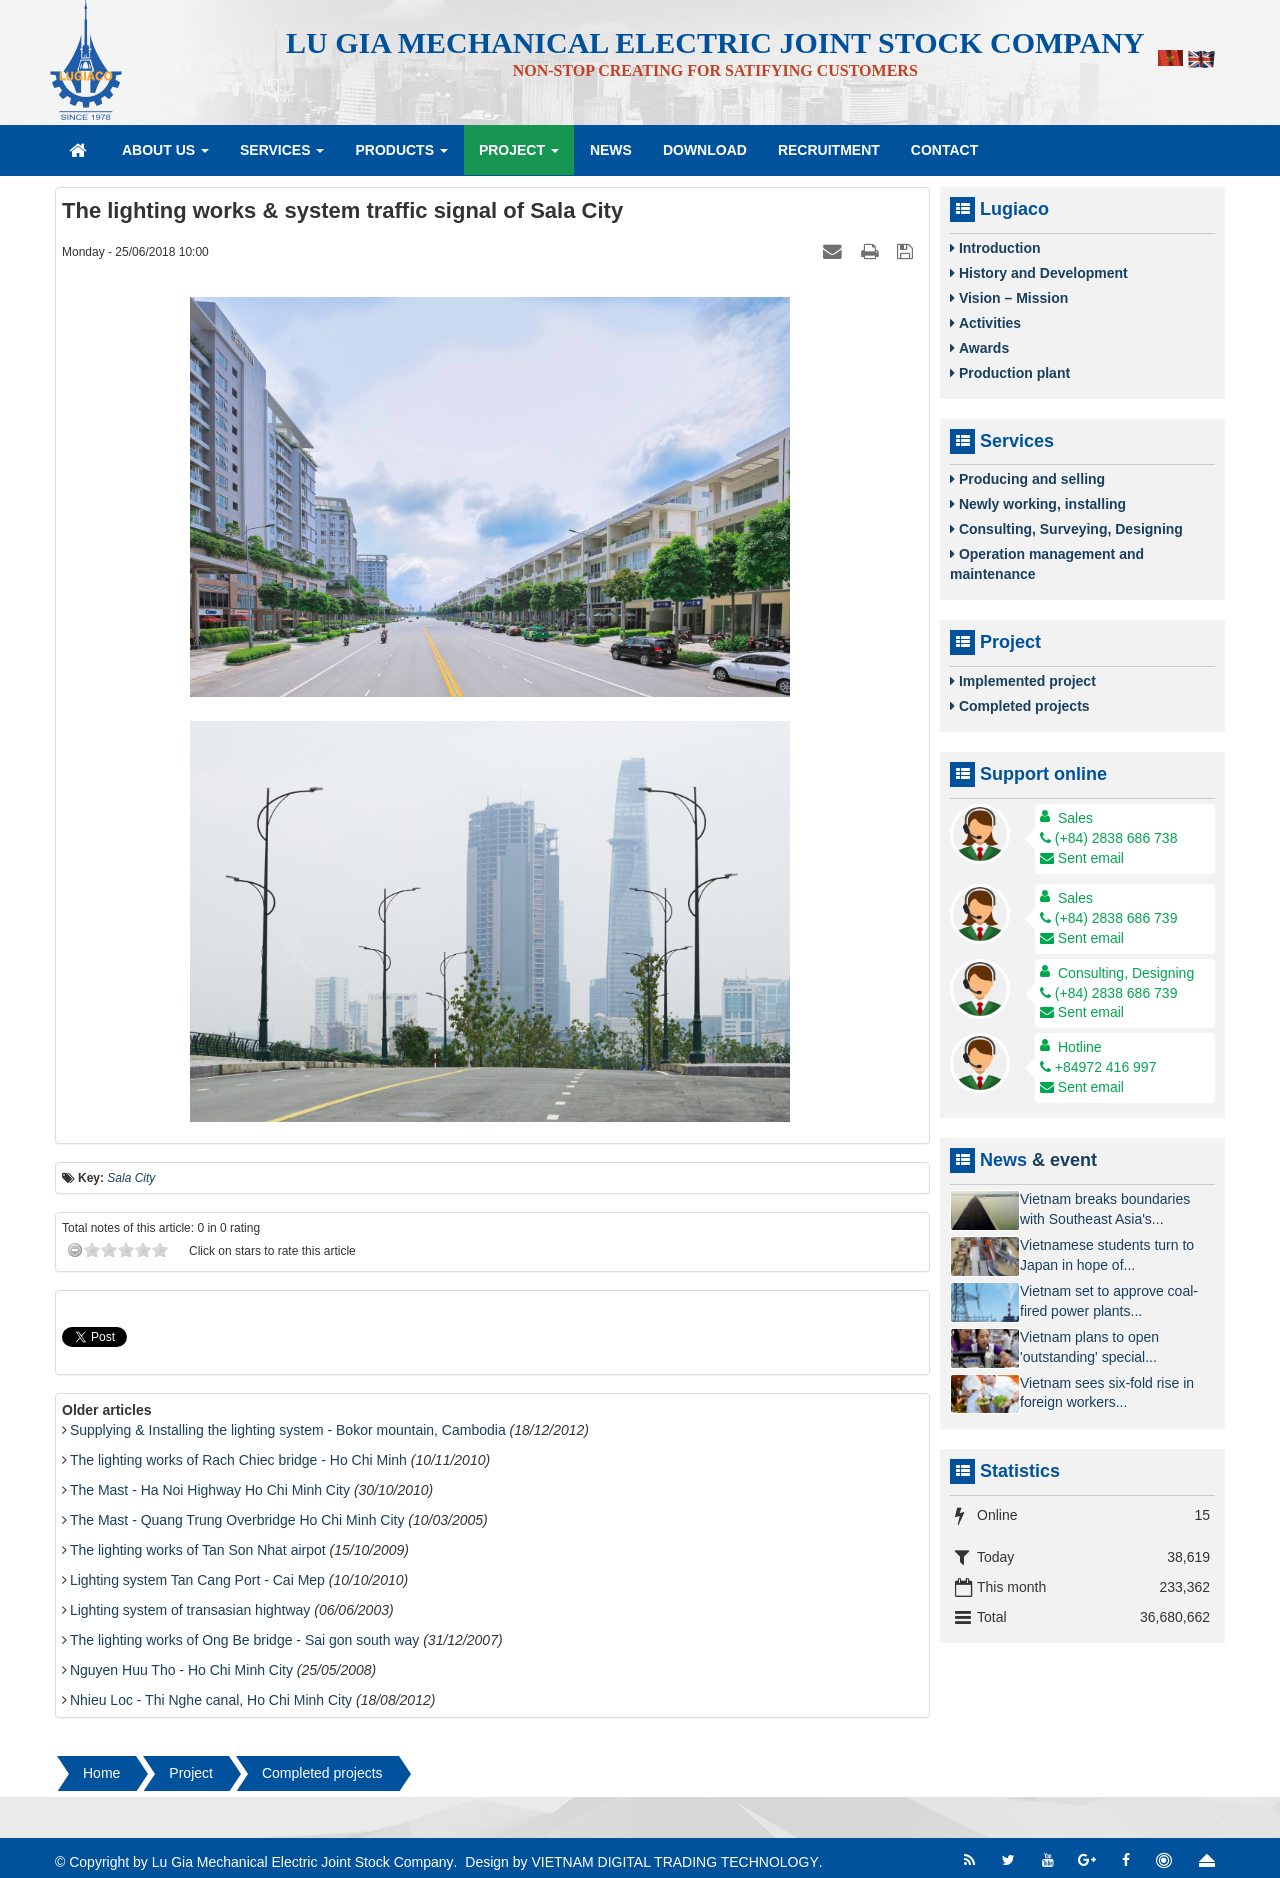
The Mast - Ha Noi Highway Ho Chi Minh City (210, 1490)
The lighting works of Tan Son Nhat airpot (198, 1550)
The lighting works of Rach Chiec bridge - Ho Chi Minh (238, 1460)
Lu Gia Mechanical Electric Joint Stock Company (303, 1862)
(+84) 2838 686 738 (1109, 838)
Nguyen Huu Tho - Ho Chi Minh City (181, 1670)
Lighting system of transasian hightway (190, 1610)
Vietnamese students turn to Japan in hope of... (1107, 1255)
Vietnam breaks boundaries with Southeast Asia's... (1105, 1209)
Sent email (1082, 858)
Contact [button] (944, 150)
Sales (1075, 818)
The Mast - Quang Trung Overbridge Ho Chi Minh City (237, 1520)
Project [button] (519, 156)
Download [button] (705, 150)
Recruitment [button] (829, 150)
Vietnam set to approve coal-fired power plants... (1109, 1301)
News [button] (611, 150)
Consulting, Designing (1126, 973)
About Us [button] (165, 156)
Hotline (1080, 1047)
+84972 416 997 (1098, 1067)
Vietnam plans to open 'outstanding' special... (1089, 1347)
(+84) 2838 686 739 (1109, 918)
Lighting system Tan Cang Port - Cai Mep (197, 1580)
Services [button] (282, 156)
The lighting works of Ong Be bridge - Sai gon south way (244, 1640)
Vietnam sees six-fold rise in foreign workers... (1107, 1393)
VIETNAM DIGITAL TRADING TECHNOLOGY (674, 1862)
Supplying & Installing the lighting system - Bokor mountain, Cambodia (288, 1430)
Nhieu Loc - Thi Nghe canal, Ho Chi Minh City (211, 1700)
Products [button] (401, 156)
